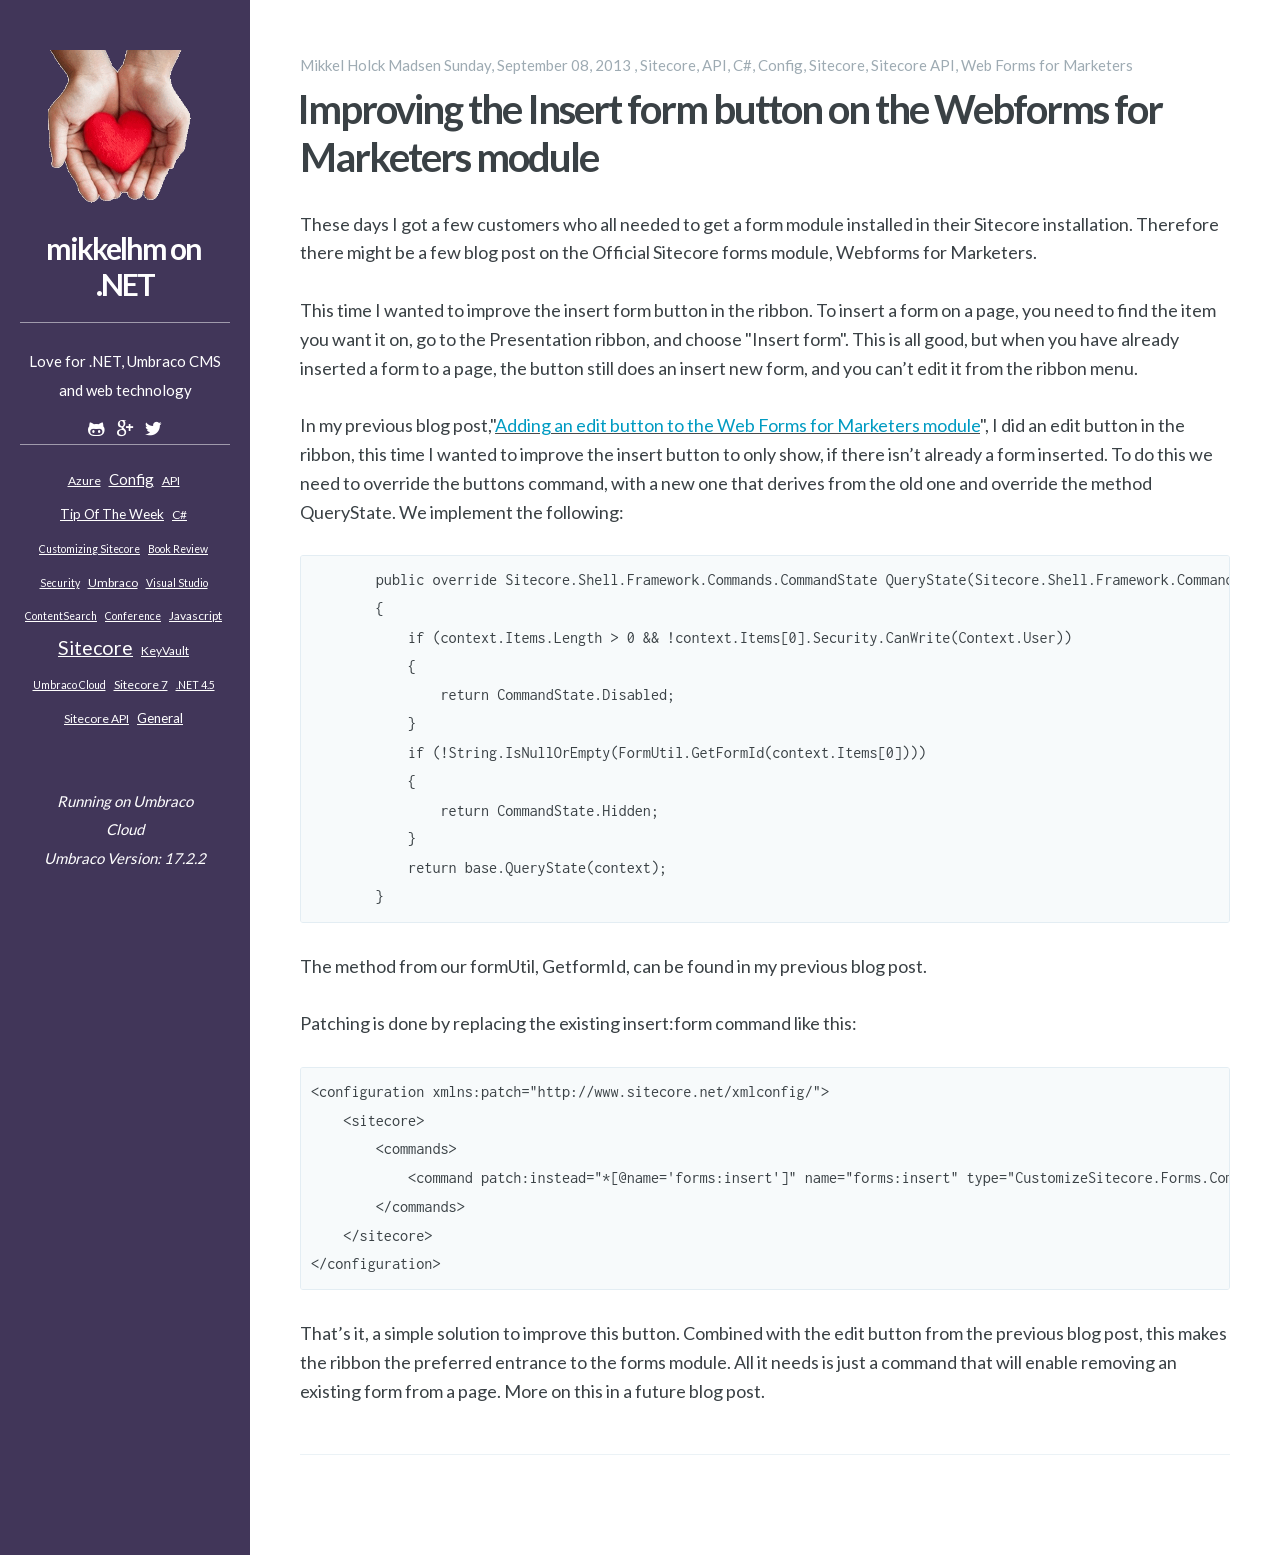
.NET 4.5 (195, 685)
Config (131, 479)
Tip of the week (112, 514)
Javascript (195, 615)
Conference (133, 616)
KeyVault (165, 650)
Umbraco (113, 582)
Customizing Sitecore (89, 549)
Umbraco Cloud (69, 685)
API (171, 480)
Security (60, 583)
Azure (84, 480)
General (160, 718)
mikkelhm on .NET (123, 266)
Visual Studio (177, 583)
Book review (178, 549)
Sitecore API (96, 718)
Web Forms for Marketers (1047, 65)
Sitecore (95, 647)
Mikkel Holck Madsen (370, 65)
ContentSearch (61, 616)
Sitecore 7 (141, 684)
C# (179, 514)
